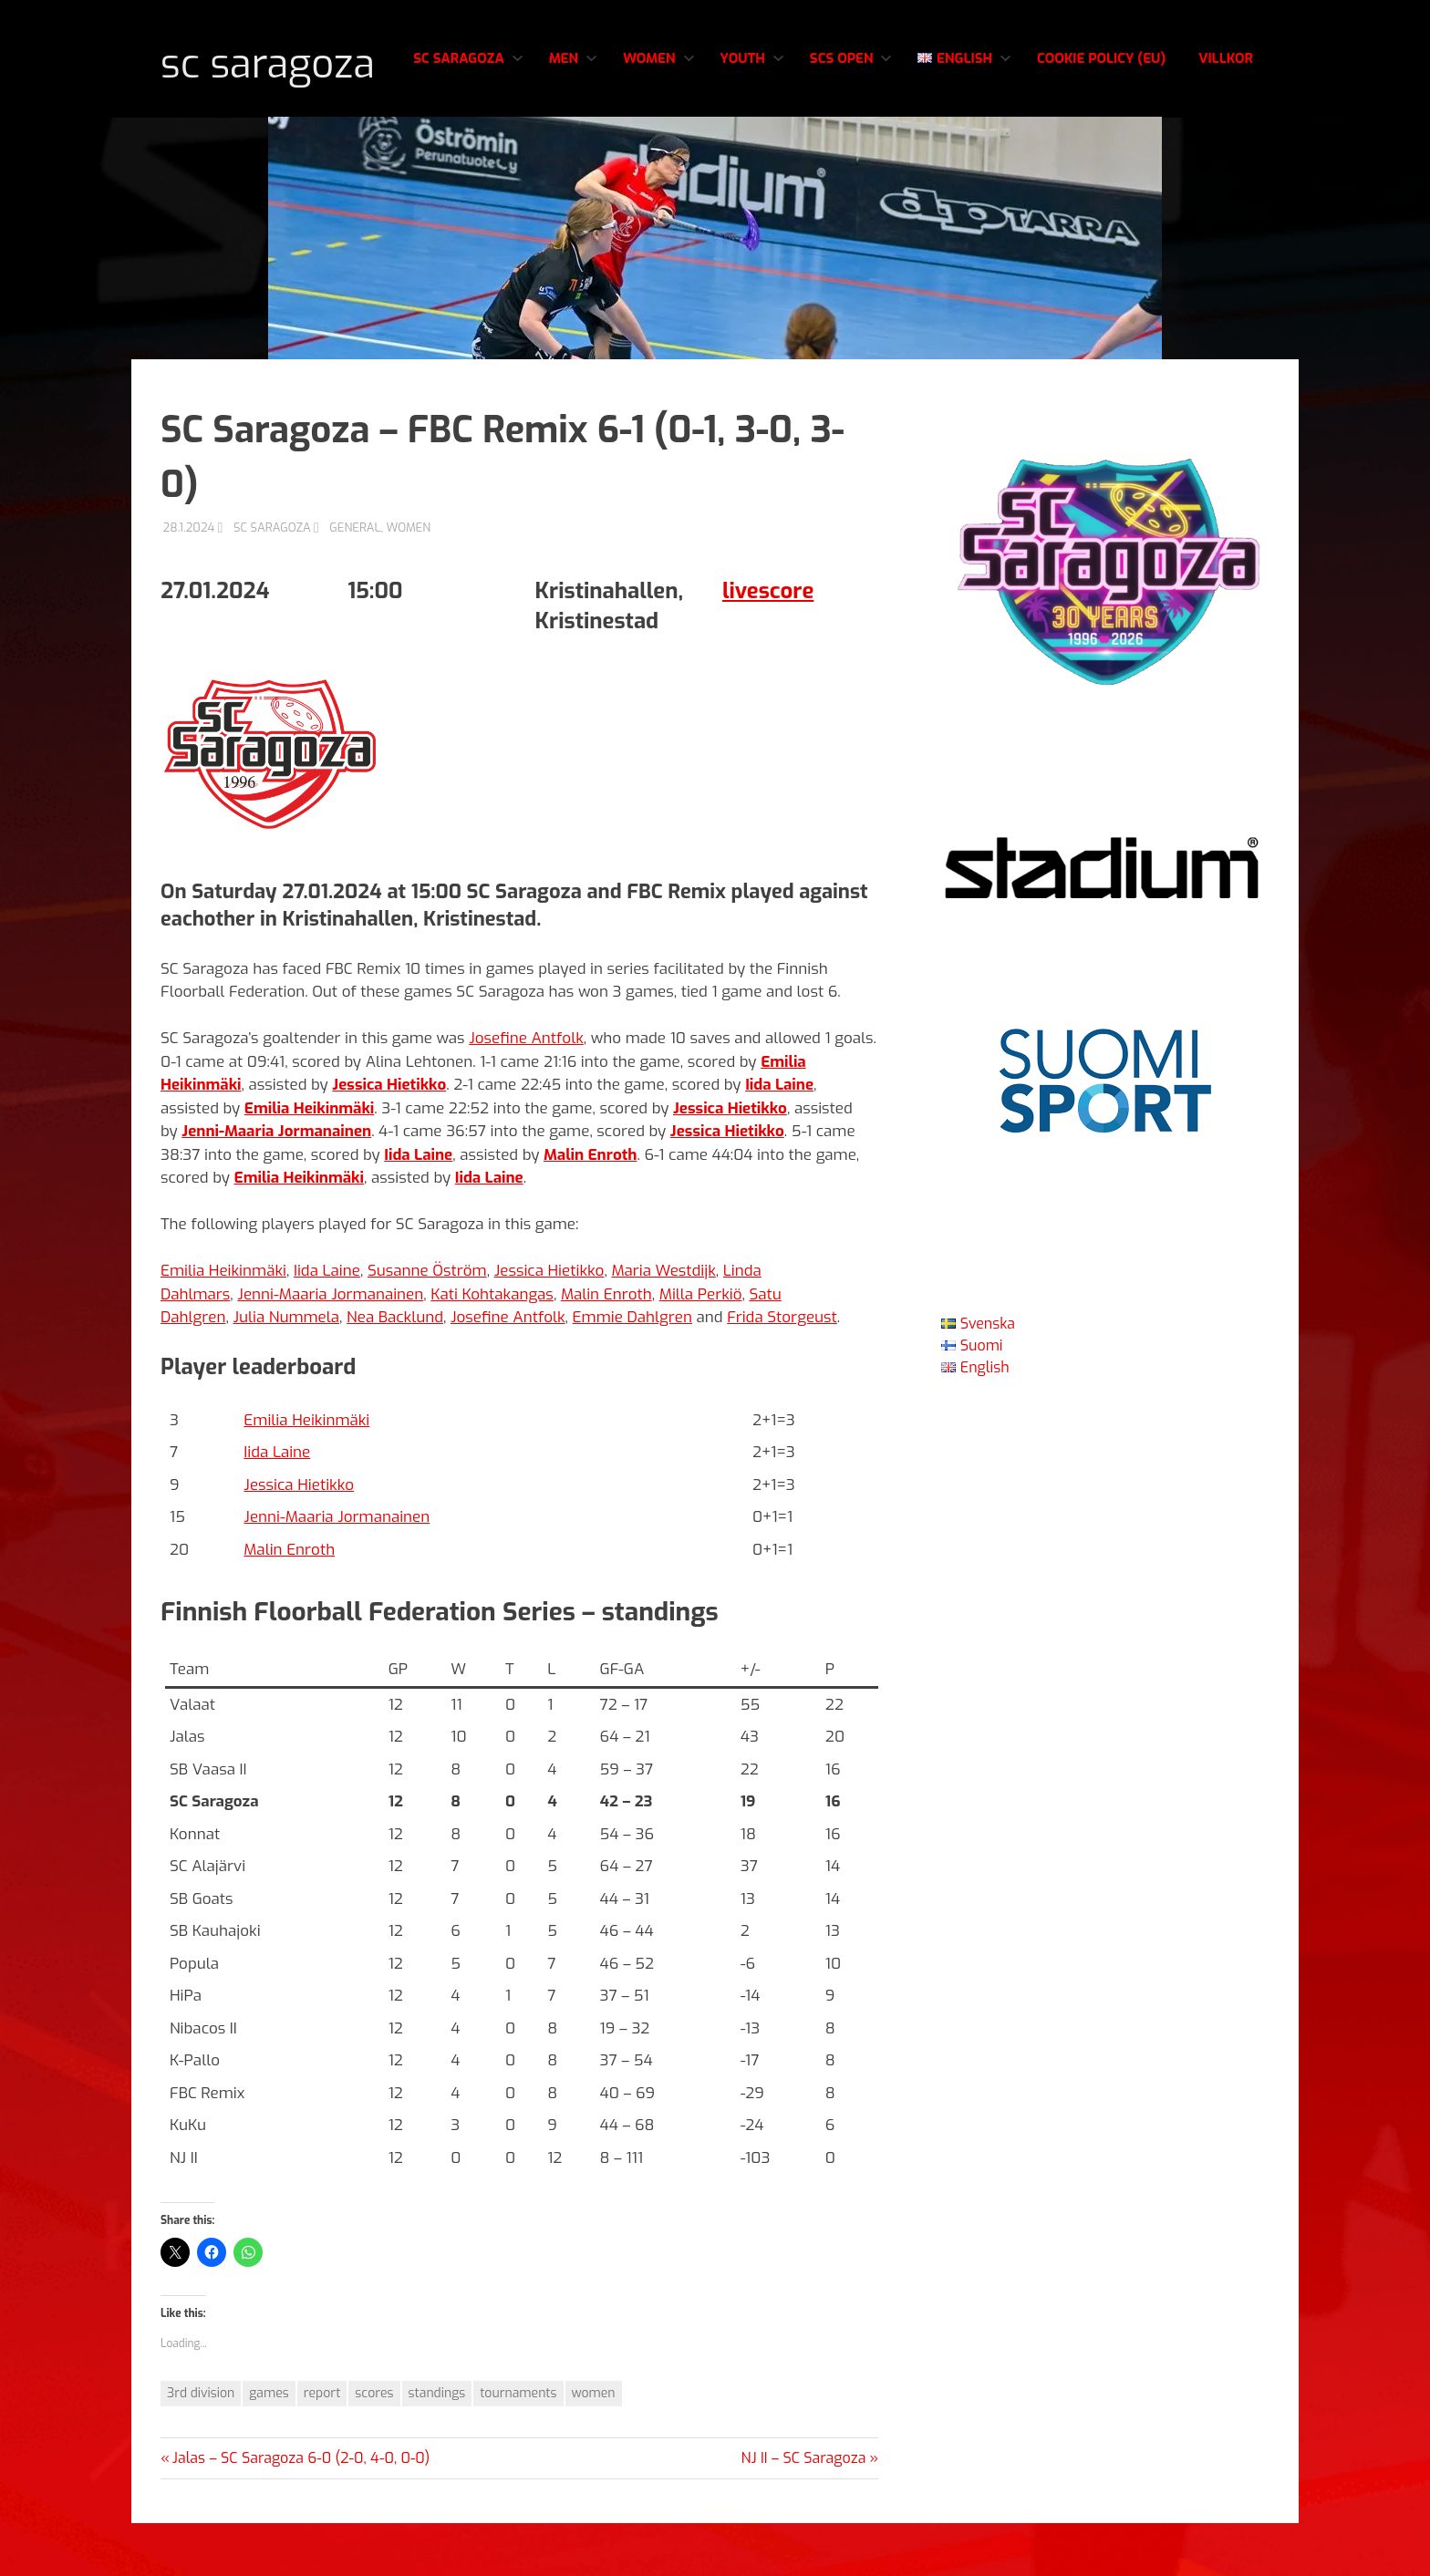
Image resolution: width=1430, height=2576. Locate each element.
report (322, 2447)
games (268, 2447)
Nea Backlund (395, 1370)
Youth (752, 143)
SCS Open (851, 143)
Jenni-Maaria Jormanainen (330, 1347)
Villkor (1225, 143)
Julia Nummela (286, 1370)
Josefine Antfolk (526, 1091)
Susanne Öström (427, 1324)
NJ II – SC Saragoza (803, 2510)
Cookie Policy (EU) (1101, 143)
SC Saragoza (319, 58)
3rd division (200, 2447)
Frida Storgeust (782, 1370)
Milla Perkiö (700, 1347)
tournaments (518, 2447)
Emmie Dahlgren (632, 1370)
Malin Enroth (606, 1347)
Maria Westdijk (663, 1324)
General (354, 580)
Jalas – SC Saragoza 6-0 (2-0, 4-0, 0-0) (300, 2510)
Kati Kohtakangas (492, 1347)
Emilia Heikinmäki (223, 1324)
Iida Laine (327, 1324)
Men (573, 143)
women (594, 2447)
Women (658, 143)
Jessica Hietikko (549, 1324)
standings (437, 2447)
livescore (767, 643)
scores (374, 2447)
